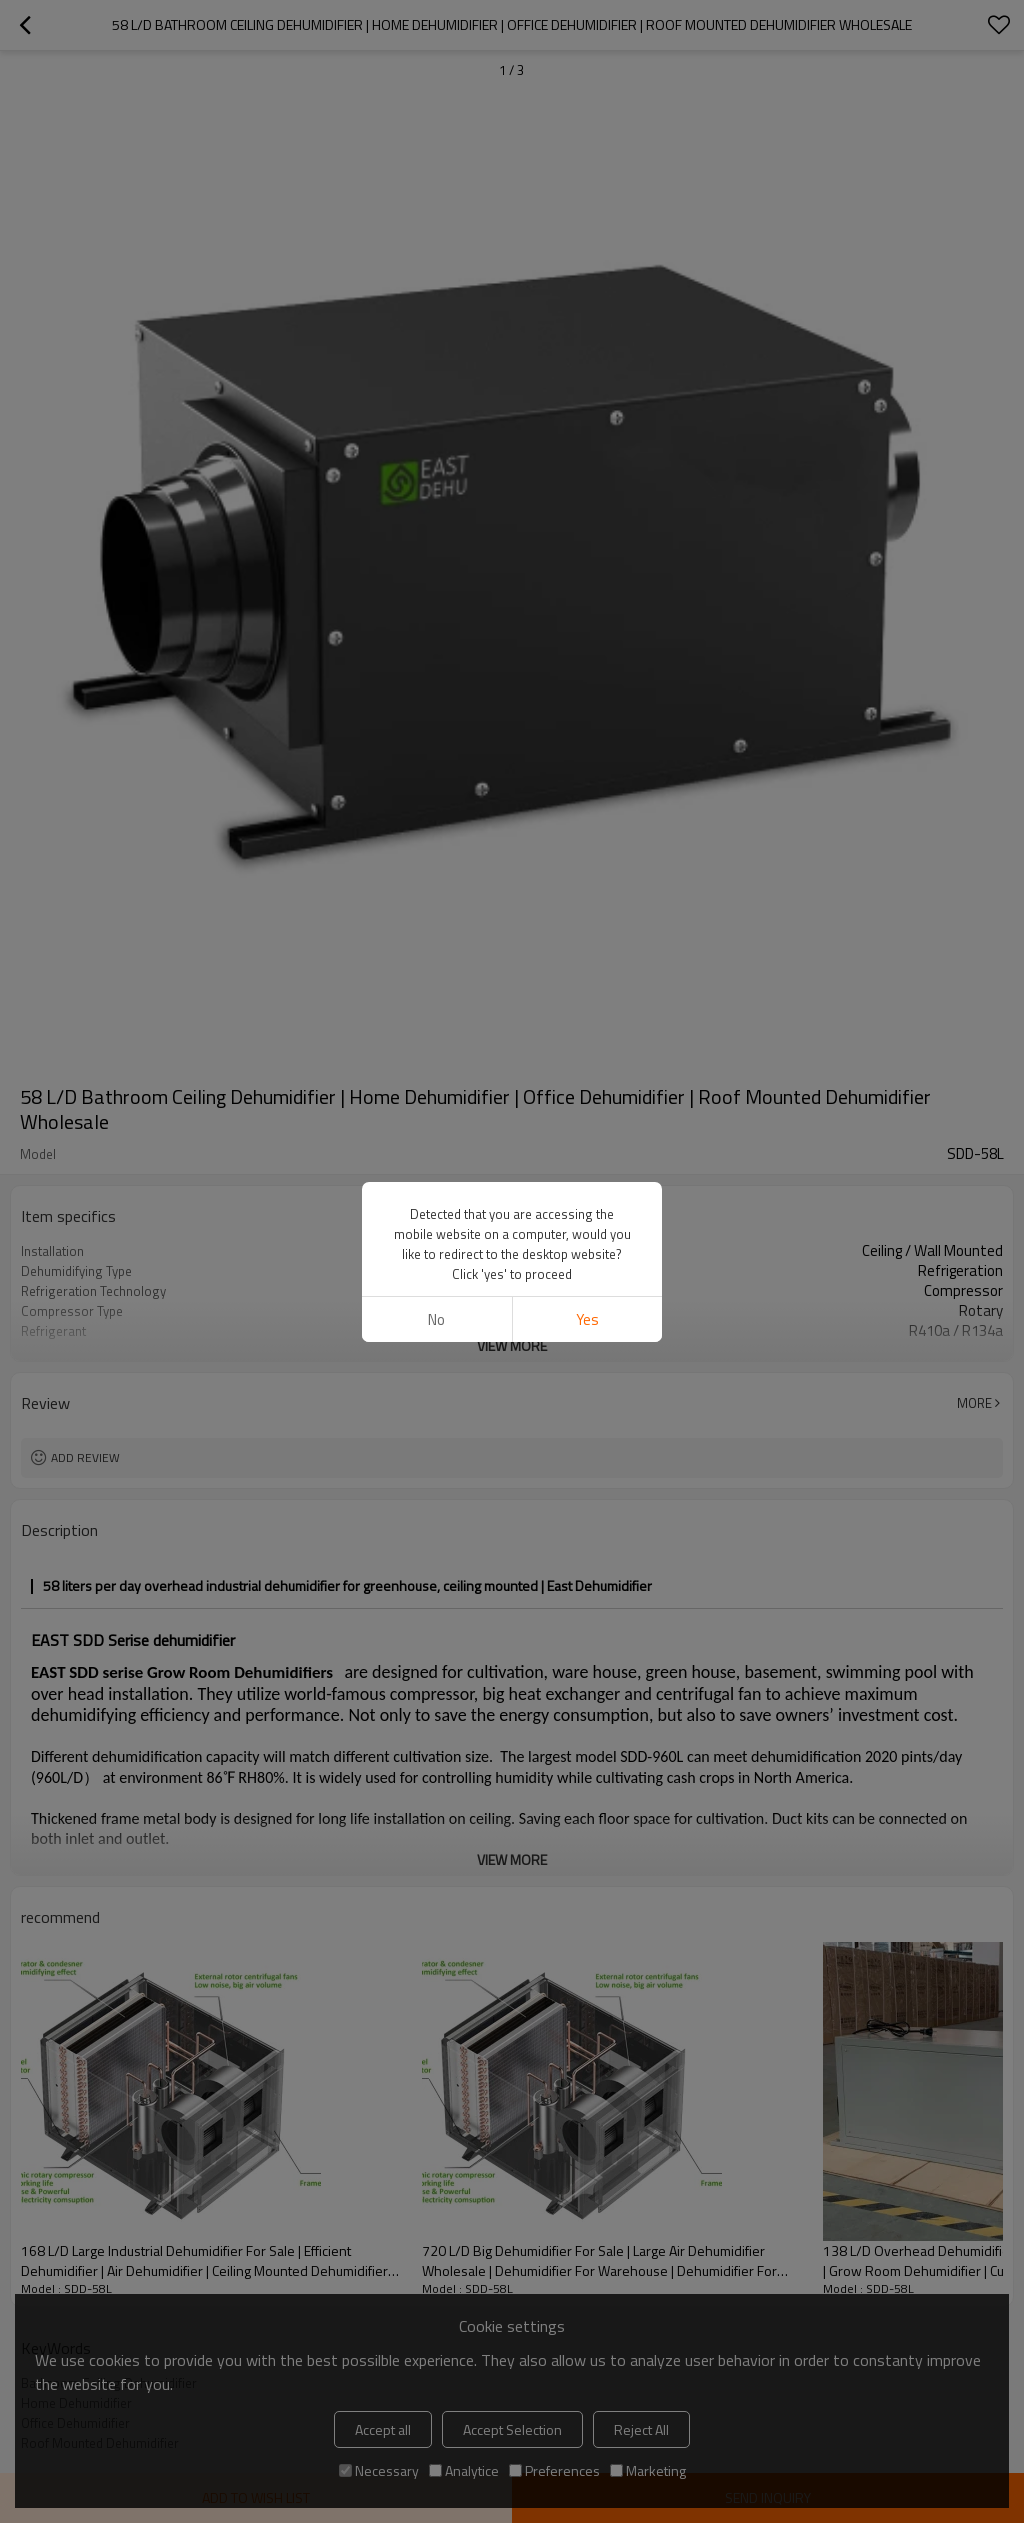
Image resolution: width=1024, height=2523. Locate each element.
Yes (587, 1319)
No (436, 1319)
